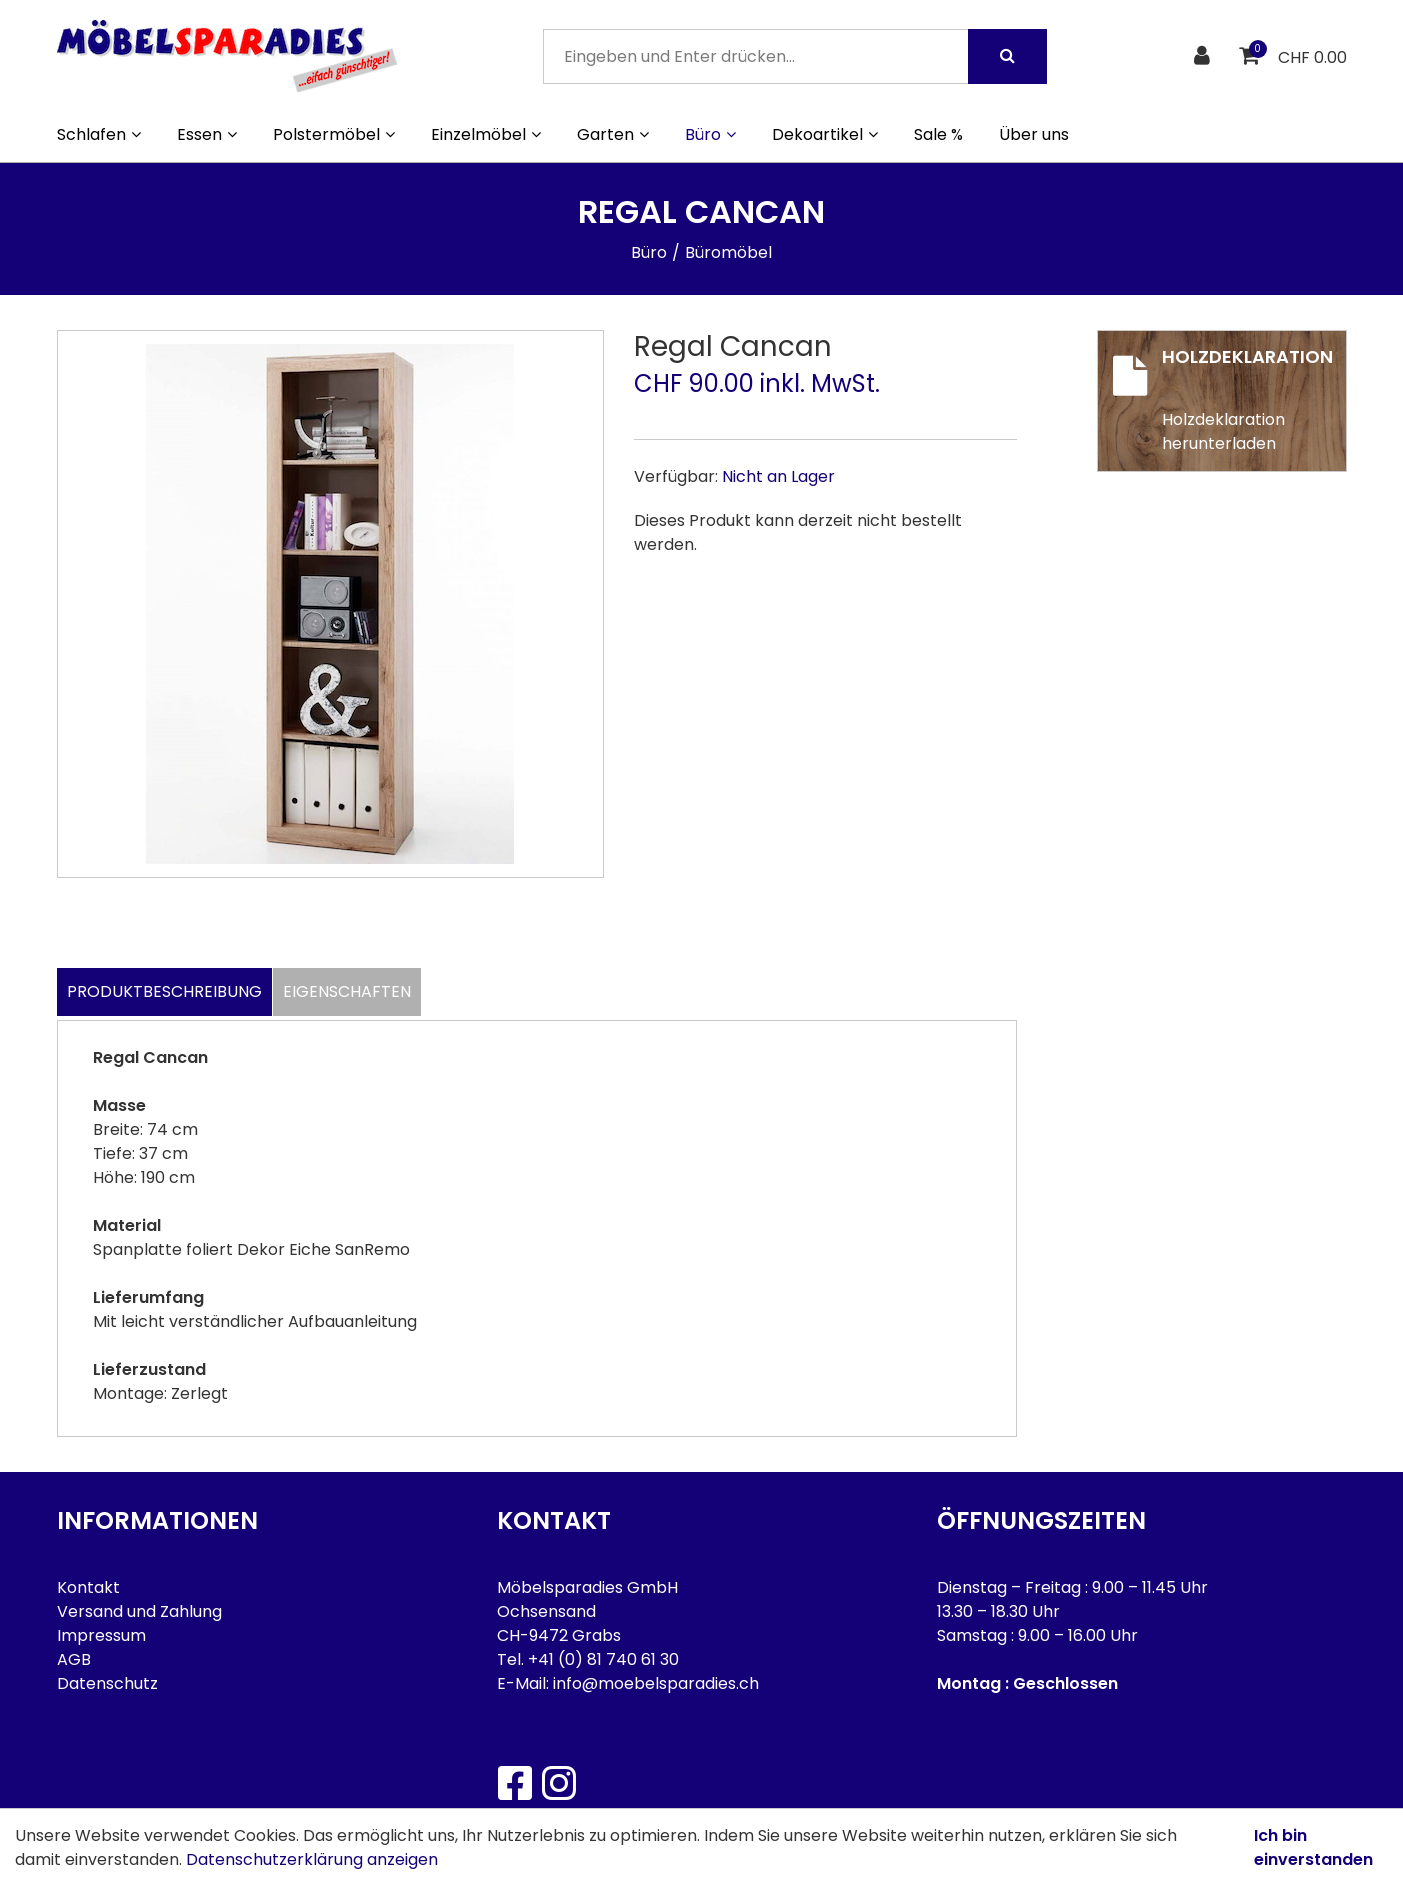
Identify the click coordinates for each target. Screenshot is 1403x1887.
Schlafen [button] (99, 134)
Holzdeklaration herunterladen (1223, 431)
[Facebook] (514, 1783)
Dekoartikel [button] (825, 134)
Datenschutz (107, 1683)
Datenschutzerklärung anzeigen (312, 1859)
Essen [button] (207, 134)
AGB (74, 1659)
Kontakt (88, 1587)
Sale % (938, 134)
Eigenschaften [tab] (347, 991)
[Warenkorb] (1251, 56)
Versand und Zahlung (139, 1611)
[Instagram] (558, 1783)
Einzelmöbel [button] (486, 134)
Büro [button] (710, 134)
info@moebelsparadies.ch (656, 1683)
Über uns (1034, 134)
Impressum (101, 1635)
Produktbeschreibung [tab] (164, 991)
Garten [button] (613, 134)
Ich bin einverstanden (1313, 1847)
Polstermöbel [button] (334, 134)
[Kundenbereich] (1204, 56)
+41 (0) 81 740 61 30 (603, 1659)
